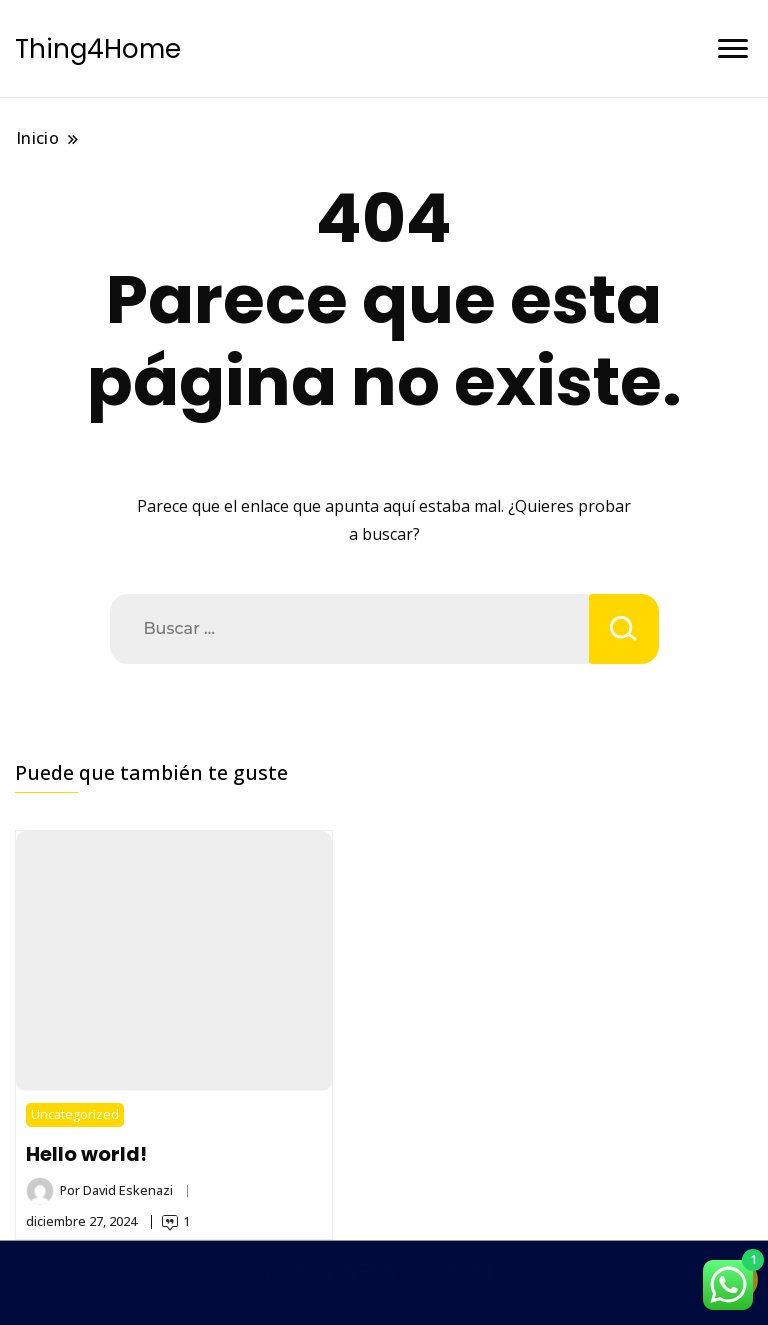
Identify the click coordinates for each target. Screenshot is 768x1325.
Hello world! (86, 1154)
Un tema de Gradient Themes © (384, 1273)
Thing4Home (98, 49)
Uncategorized (75, 1114)
